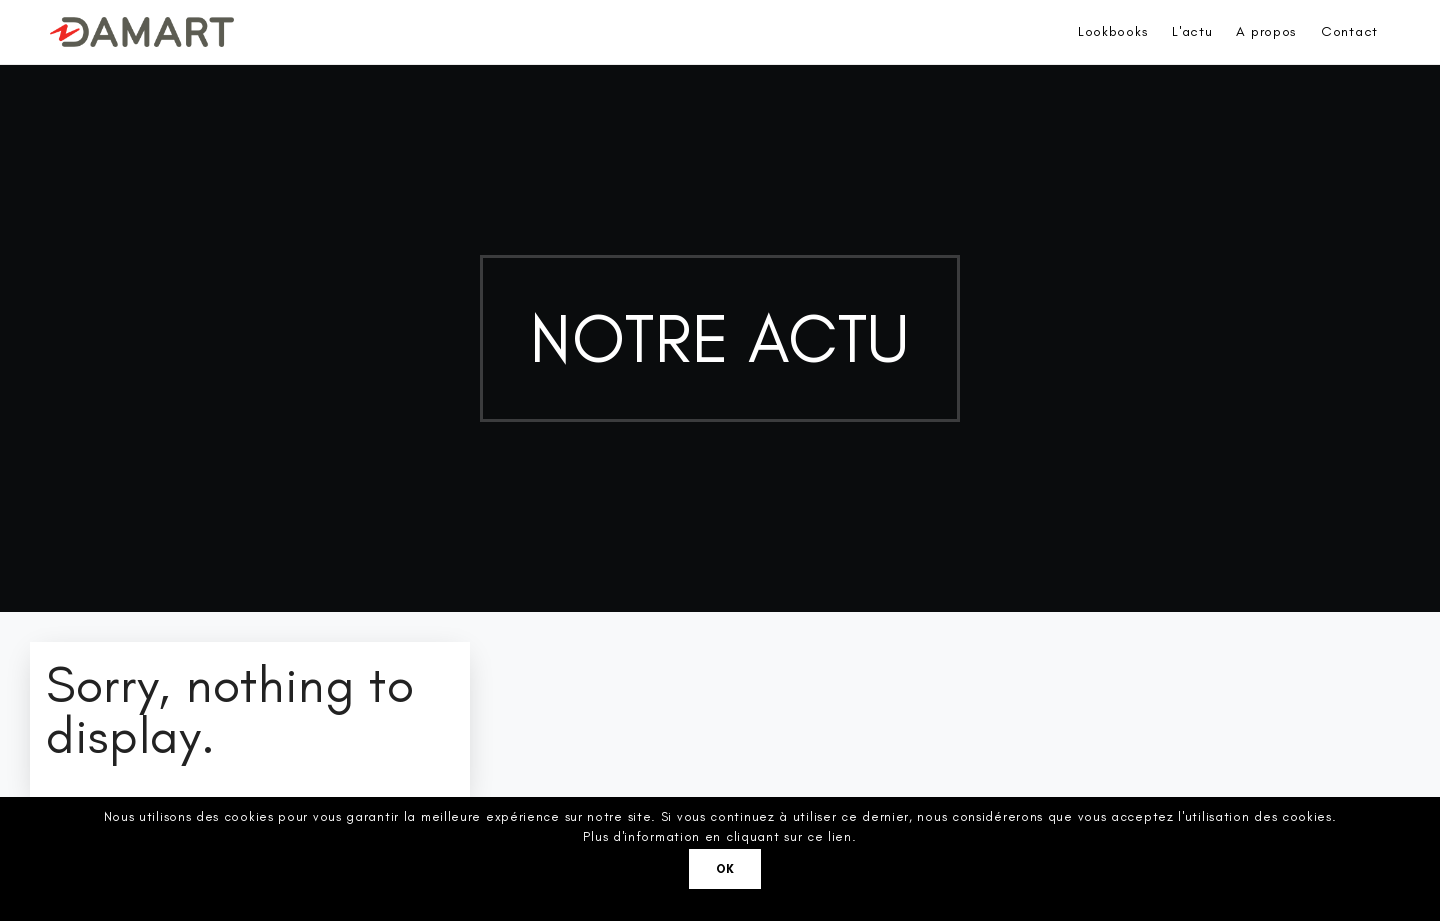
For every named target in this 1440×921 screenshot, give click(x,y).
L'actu (1192, 31)
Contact (1349, 31)
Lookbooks (1113, 31)
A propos (1266, 31)
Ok (725, 869)
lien (840, 836)
